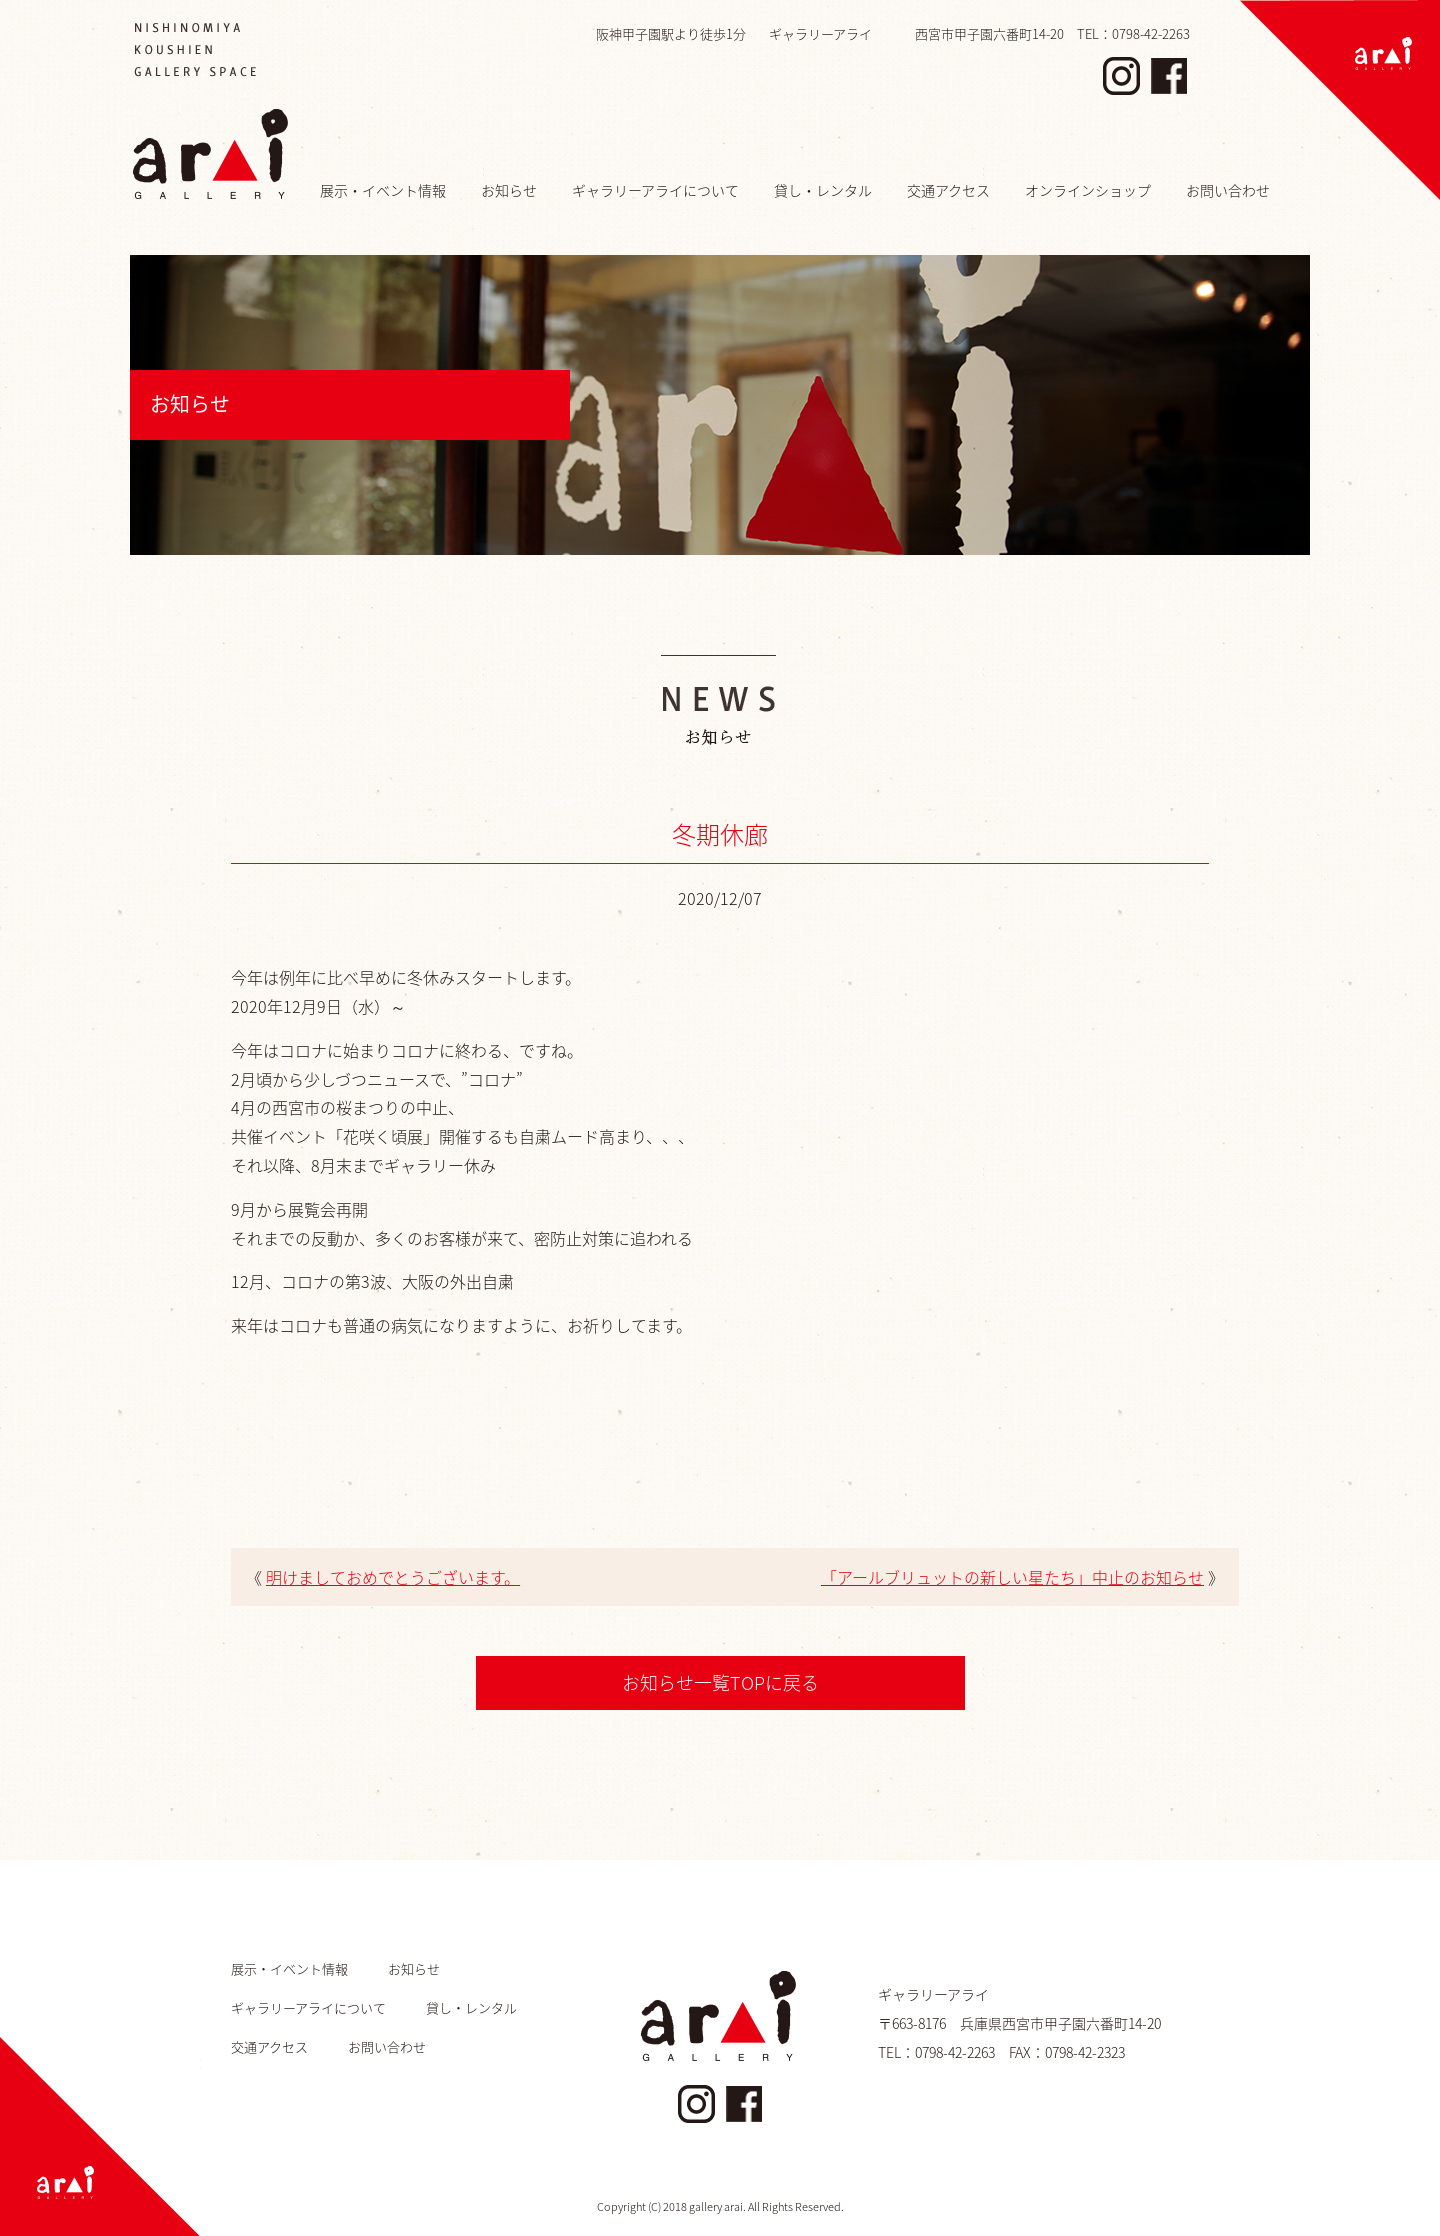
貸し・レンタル (823, 190)
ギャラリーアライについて (655, 190)
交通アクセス (948, 190)
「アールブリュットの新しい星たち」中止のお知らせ (1012, 1577)
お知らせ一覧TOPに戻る (720, 1682)
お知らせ (509, 190)
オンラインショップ (1088, 190)
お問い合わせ (1228, 190)
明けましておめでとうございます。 (393, 1577)
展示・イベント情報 (383, 190)
